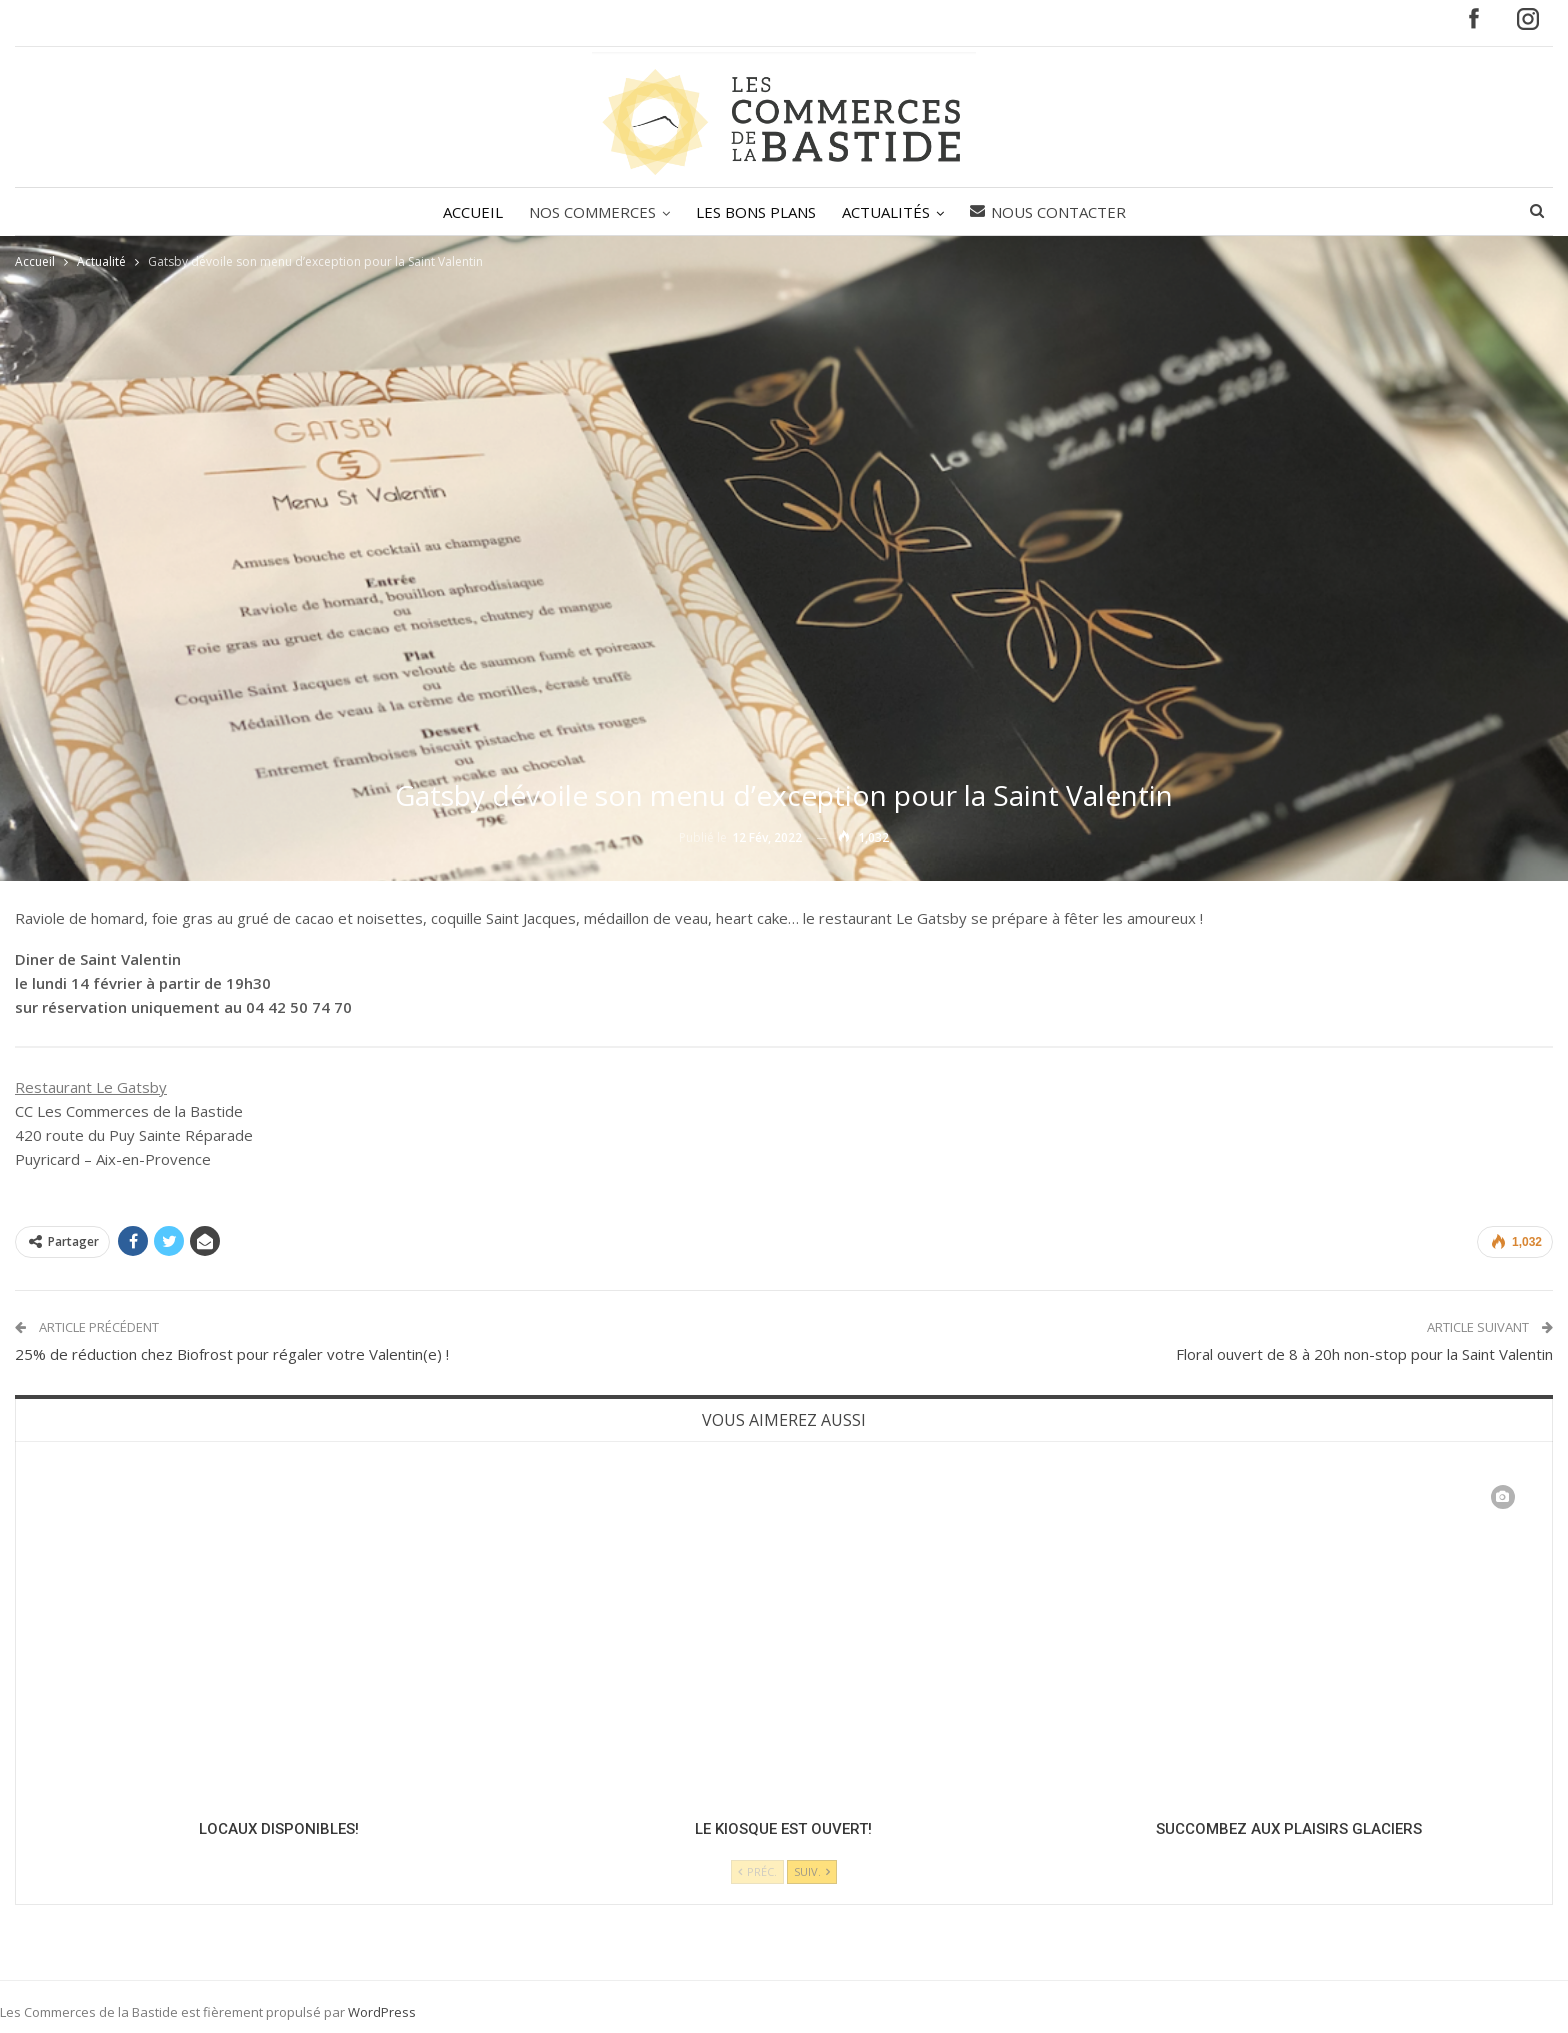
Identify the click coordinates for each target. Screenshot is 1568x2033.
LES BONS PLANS (756, 212)
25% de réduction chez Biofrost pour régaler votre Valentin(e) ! (232, 1354)
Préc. (757, 1871)
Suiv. (812, 1871)
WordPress (382, 2012)
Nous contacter (1054, 212)
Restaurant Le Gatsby (91, 1087)
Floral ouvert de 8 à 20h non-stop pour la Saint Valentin (1364, 1354)
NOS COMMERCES (589, 212)
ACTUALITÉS (889, 212)
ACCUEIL (467, 212)
